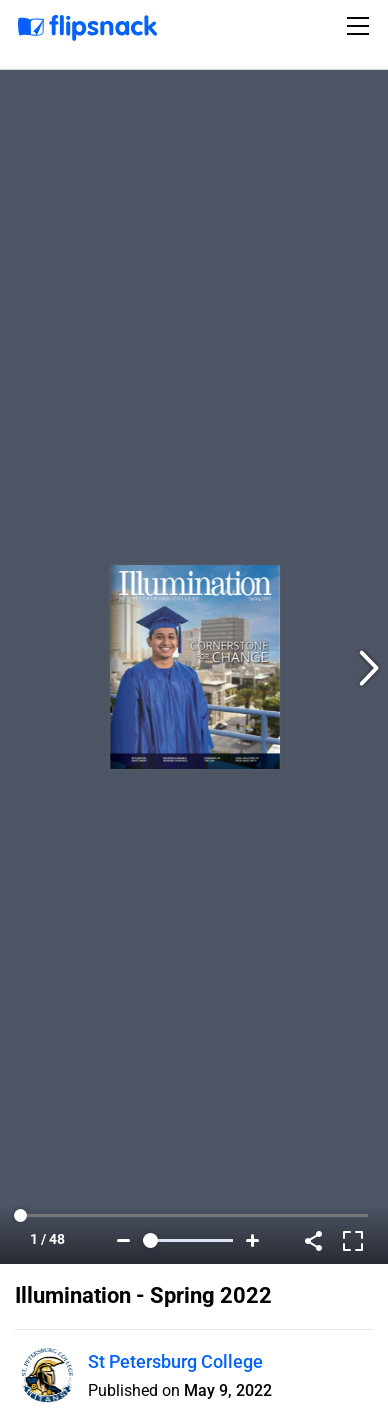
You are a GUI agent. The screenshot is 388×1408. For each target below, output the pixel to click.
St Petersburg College (175, 1361)
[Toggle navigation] (361, 26)
